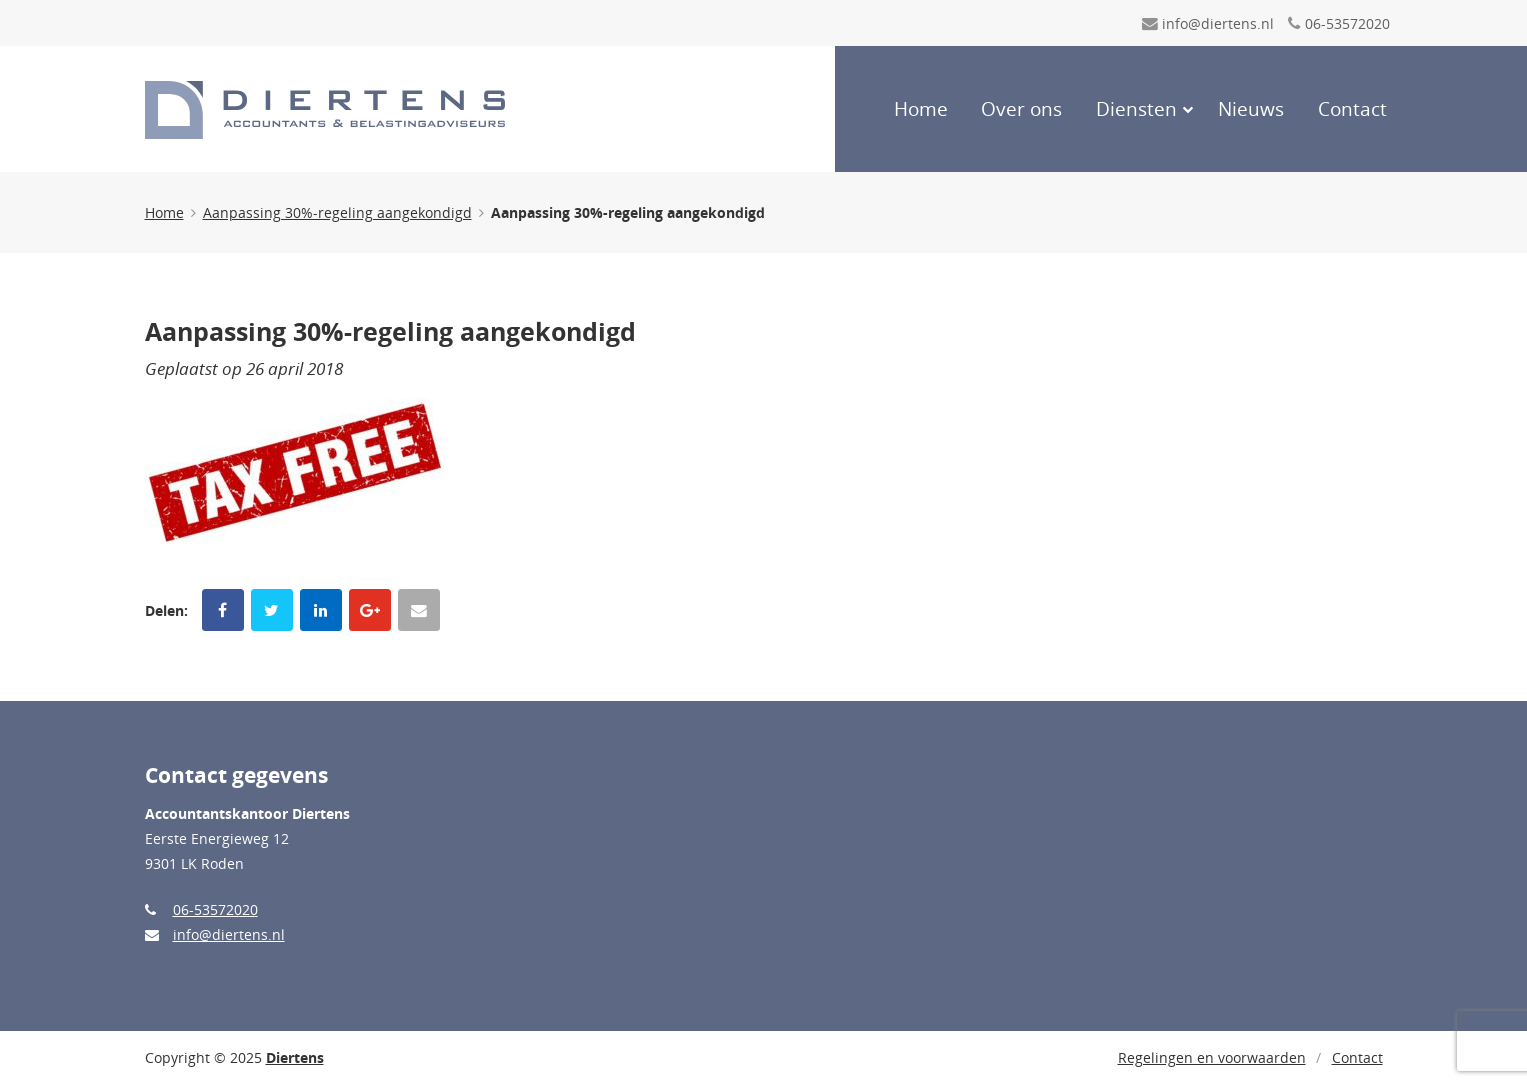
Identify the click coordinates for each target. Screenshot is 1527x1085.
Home (921, 109)
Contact (1352, 109)
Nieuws (1251, 109)
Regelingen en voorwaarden (1212, 1057)
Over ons (1021, 109)
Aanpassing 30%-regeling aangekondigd (337, 212)
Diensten (1136, 109)
